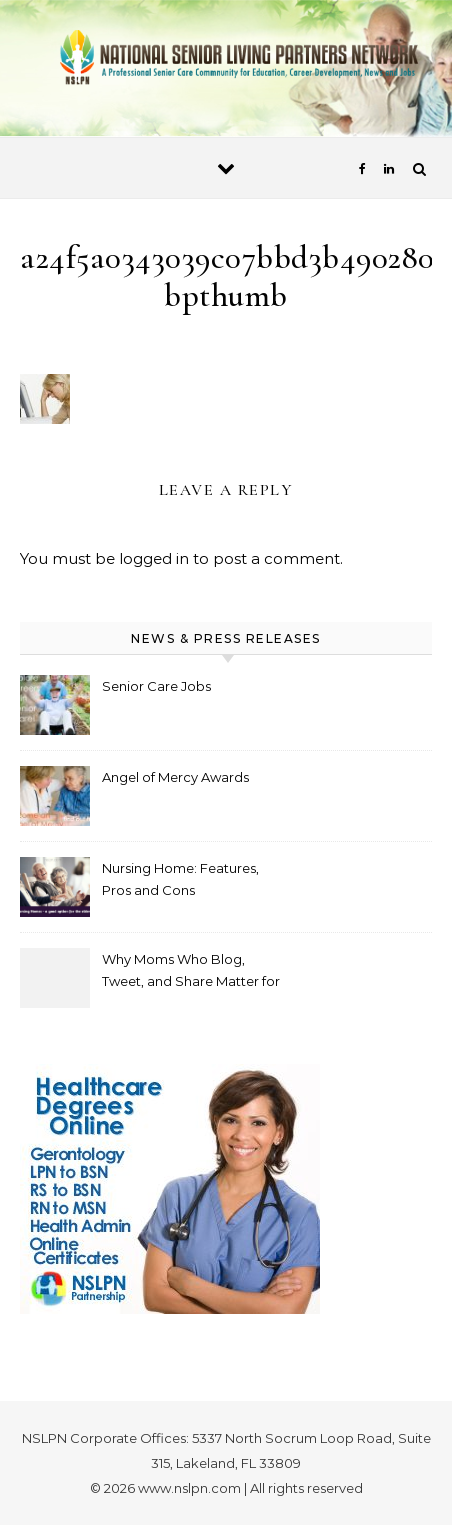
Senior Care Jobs (156, 686)
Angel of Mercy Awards (175, 777)
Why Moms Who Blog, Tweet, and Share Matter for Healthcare (191, 972)
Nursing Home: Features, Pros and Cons (180, 879)
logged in (154, 558)
